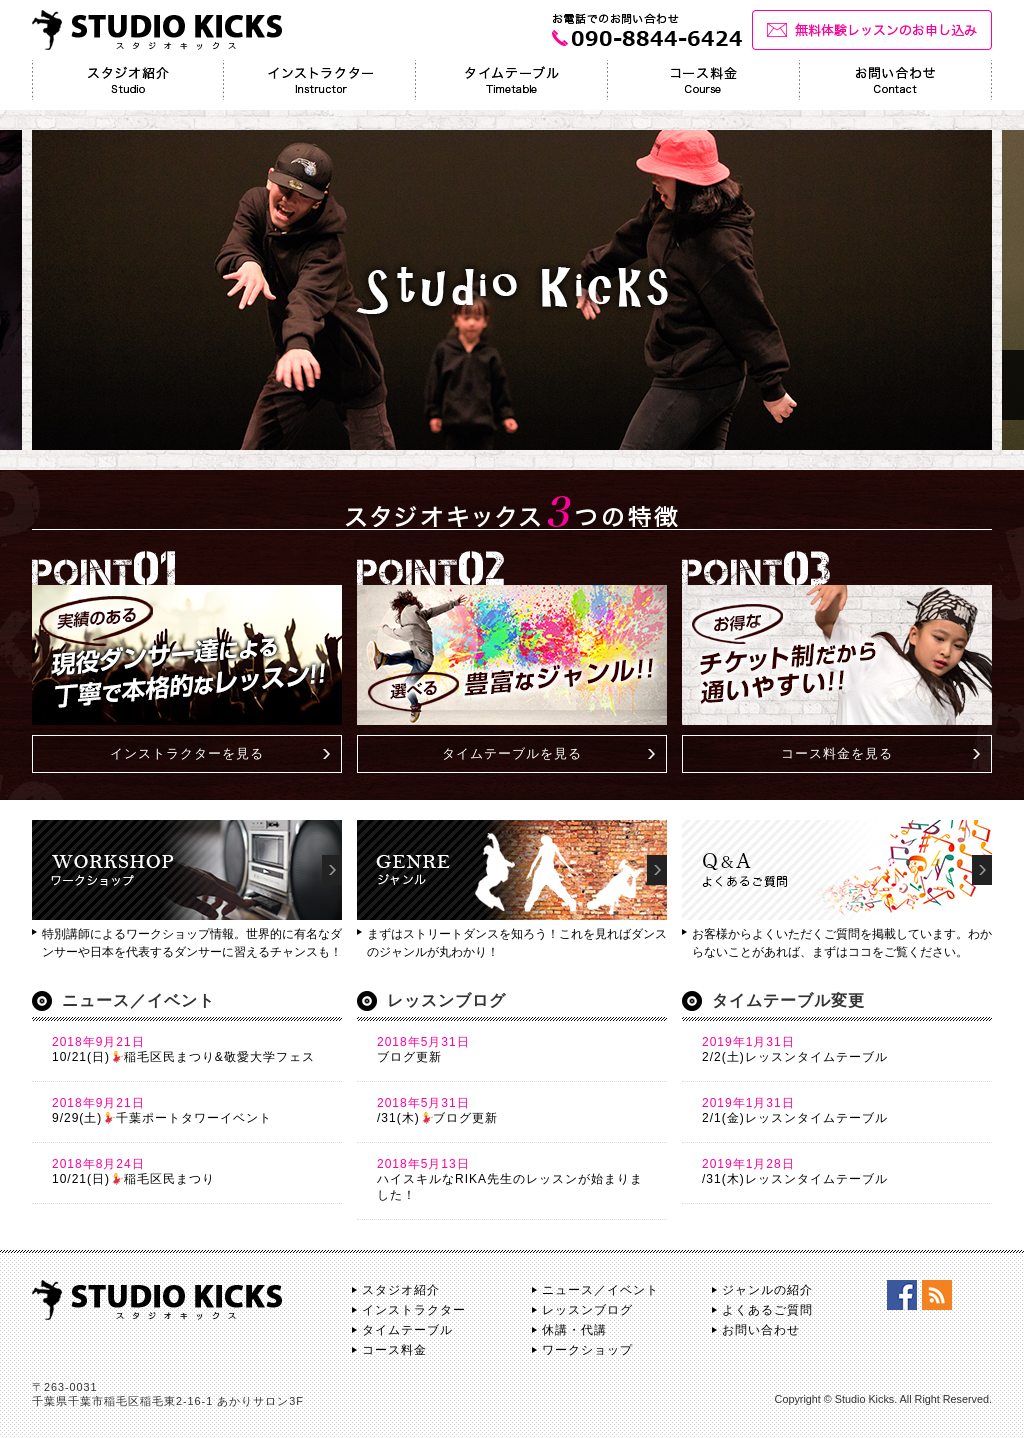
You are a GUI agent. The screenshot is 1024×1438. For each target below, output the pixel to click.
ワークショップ (587, 1350)
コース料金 (394, 1350)
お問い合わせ (761, 1330)
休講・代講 (574, 1330)
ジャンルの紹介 (767, 1290)
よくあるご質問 (767, 1310)
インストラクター (414, 1310)
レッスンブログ (587, 1310)
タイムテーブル (407, 1330)
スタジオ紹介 (401, 1290)
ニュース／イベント (600, 1290)
